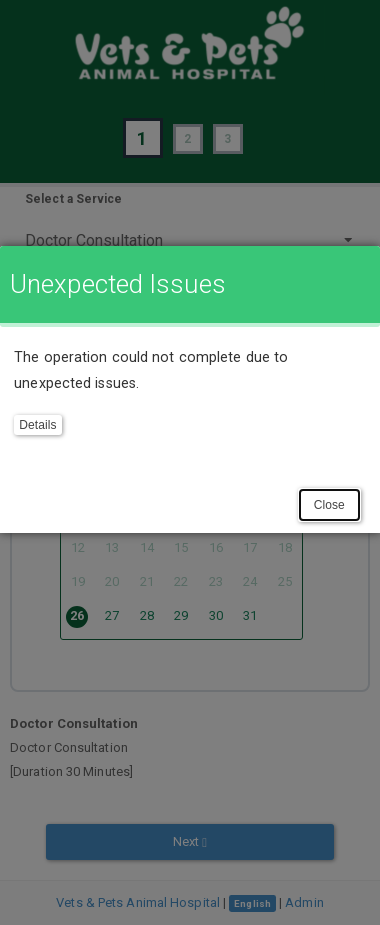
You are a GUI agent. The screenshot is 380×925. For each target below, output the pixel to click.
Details (37, 425)
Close (329, 505)
